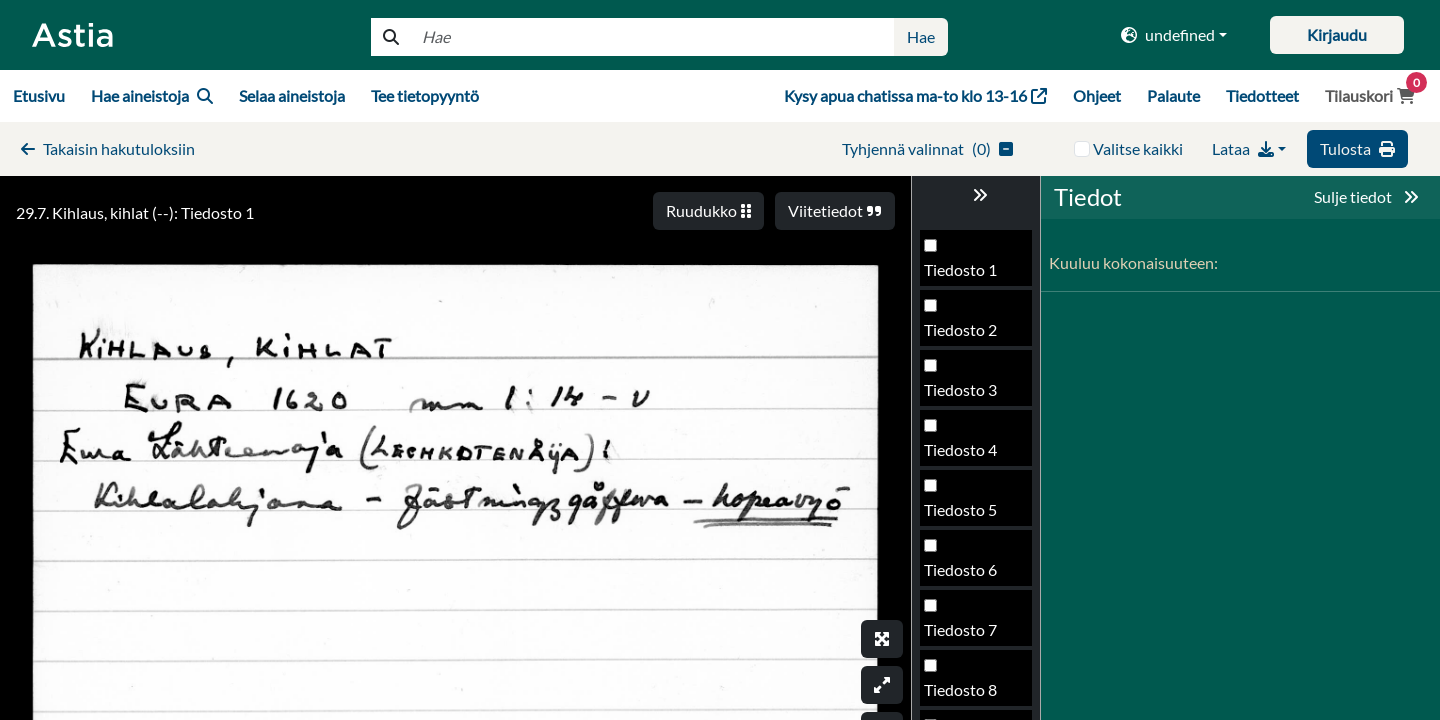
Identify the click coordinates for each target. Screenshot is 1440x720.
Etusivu (39, 95)
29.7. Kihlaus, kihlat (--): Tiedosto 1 (135, 212)
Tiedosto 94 (965, 397)
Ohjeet (1097, 95)
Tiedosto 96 (965, 517)
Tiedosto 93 (965, 337)
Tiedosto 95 (965, 457)
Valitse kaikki (1138, 148)
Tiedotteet (1262, 95)
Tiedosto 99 (965, 697)
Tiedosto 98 (965, 637)
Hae (921, 36)
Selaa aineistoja (292, 95)
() (927, 148)
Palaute (1173, 95)
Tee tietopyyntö (425, 95)
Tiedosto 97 (965, 577)
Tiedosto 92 (965, 277)
